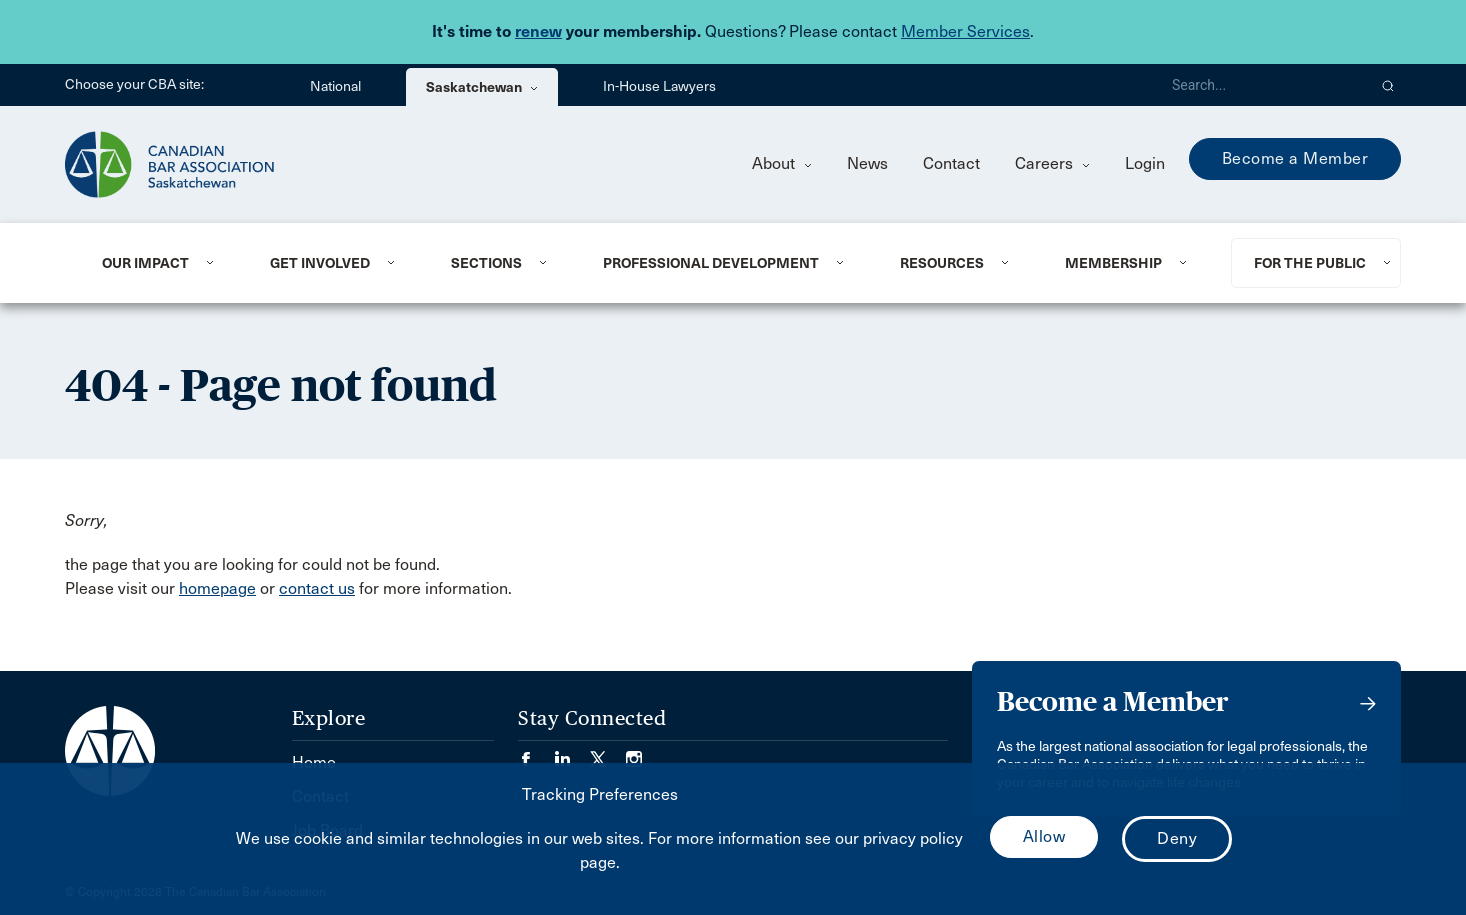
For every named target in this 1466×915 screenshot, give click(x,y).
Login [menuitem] (1145, 163)
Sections (486, 263)
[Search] (1261, 85)
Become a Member (1295, 158)
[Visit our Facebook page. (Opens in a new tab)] (536, 752)
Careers (1052, 163)
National (335, 86)
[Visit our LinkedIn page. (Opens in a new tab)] (572, 752)
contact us (317, 588)
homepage (217, 588)
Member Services (965, 31)
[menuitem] (161, 263)
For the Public (1310, 263)
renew (538, 31)
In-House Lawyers (659, 86)
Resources (942, 263)
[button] (1388, 85)
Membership (1113, 263)
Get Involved (320, 263)
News (867, 163)
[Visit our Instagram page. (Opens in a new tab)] (634, 752)
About (782, 163)
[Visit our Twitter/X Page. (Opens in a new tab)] (608, 752)
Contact (951, 163)
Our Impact (145, 263)
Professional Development (711, 263)
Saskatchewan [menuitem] (482, 87)
